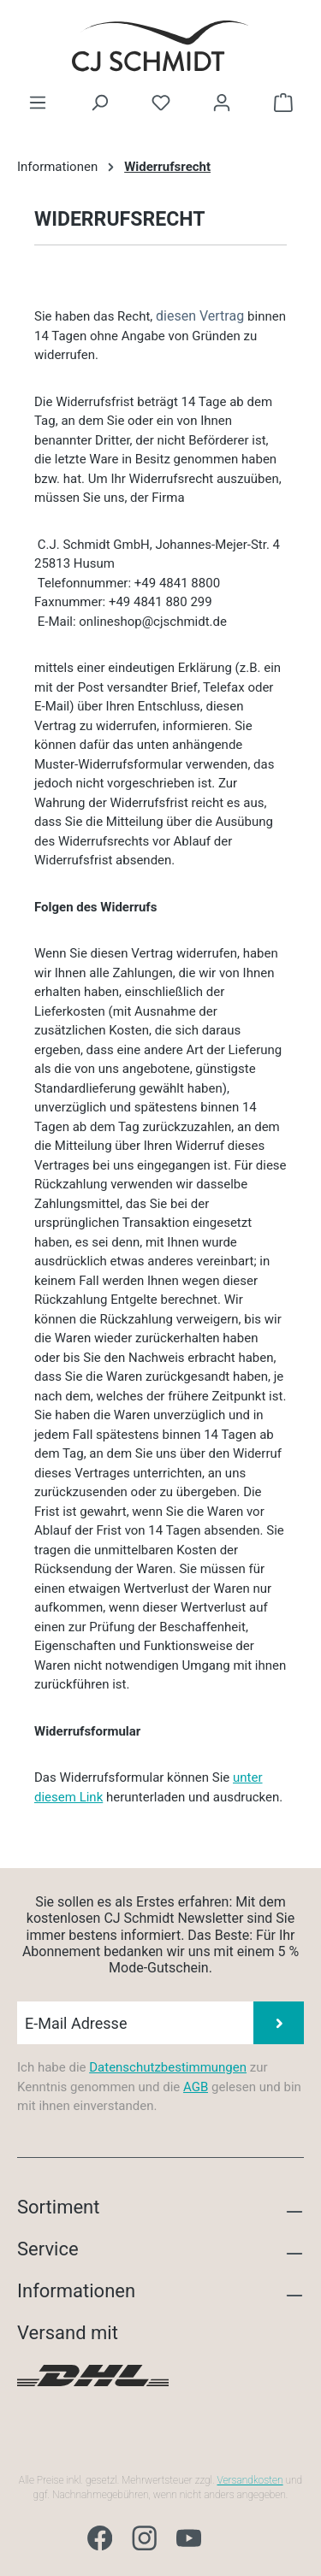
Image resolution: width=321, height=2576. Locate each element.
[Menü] (37, 102)
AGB (195, 2087)
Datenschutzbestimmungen (168, 2067)
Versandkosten (250, 2480)
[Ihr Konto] (221, 102)
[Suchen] (99, 102)
